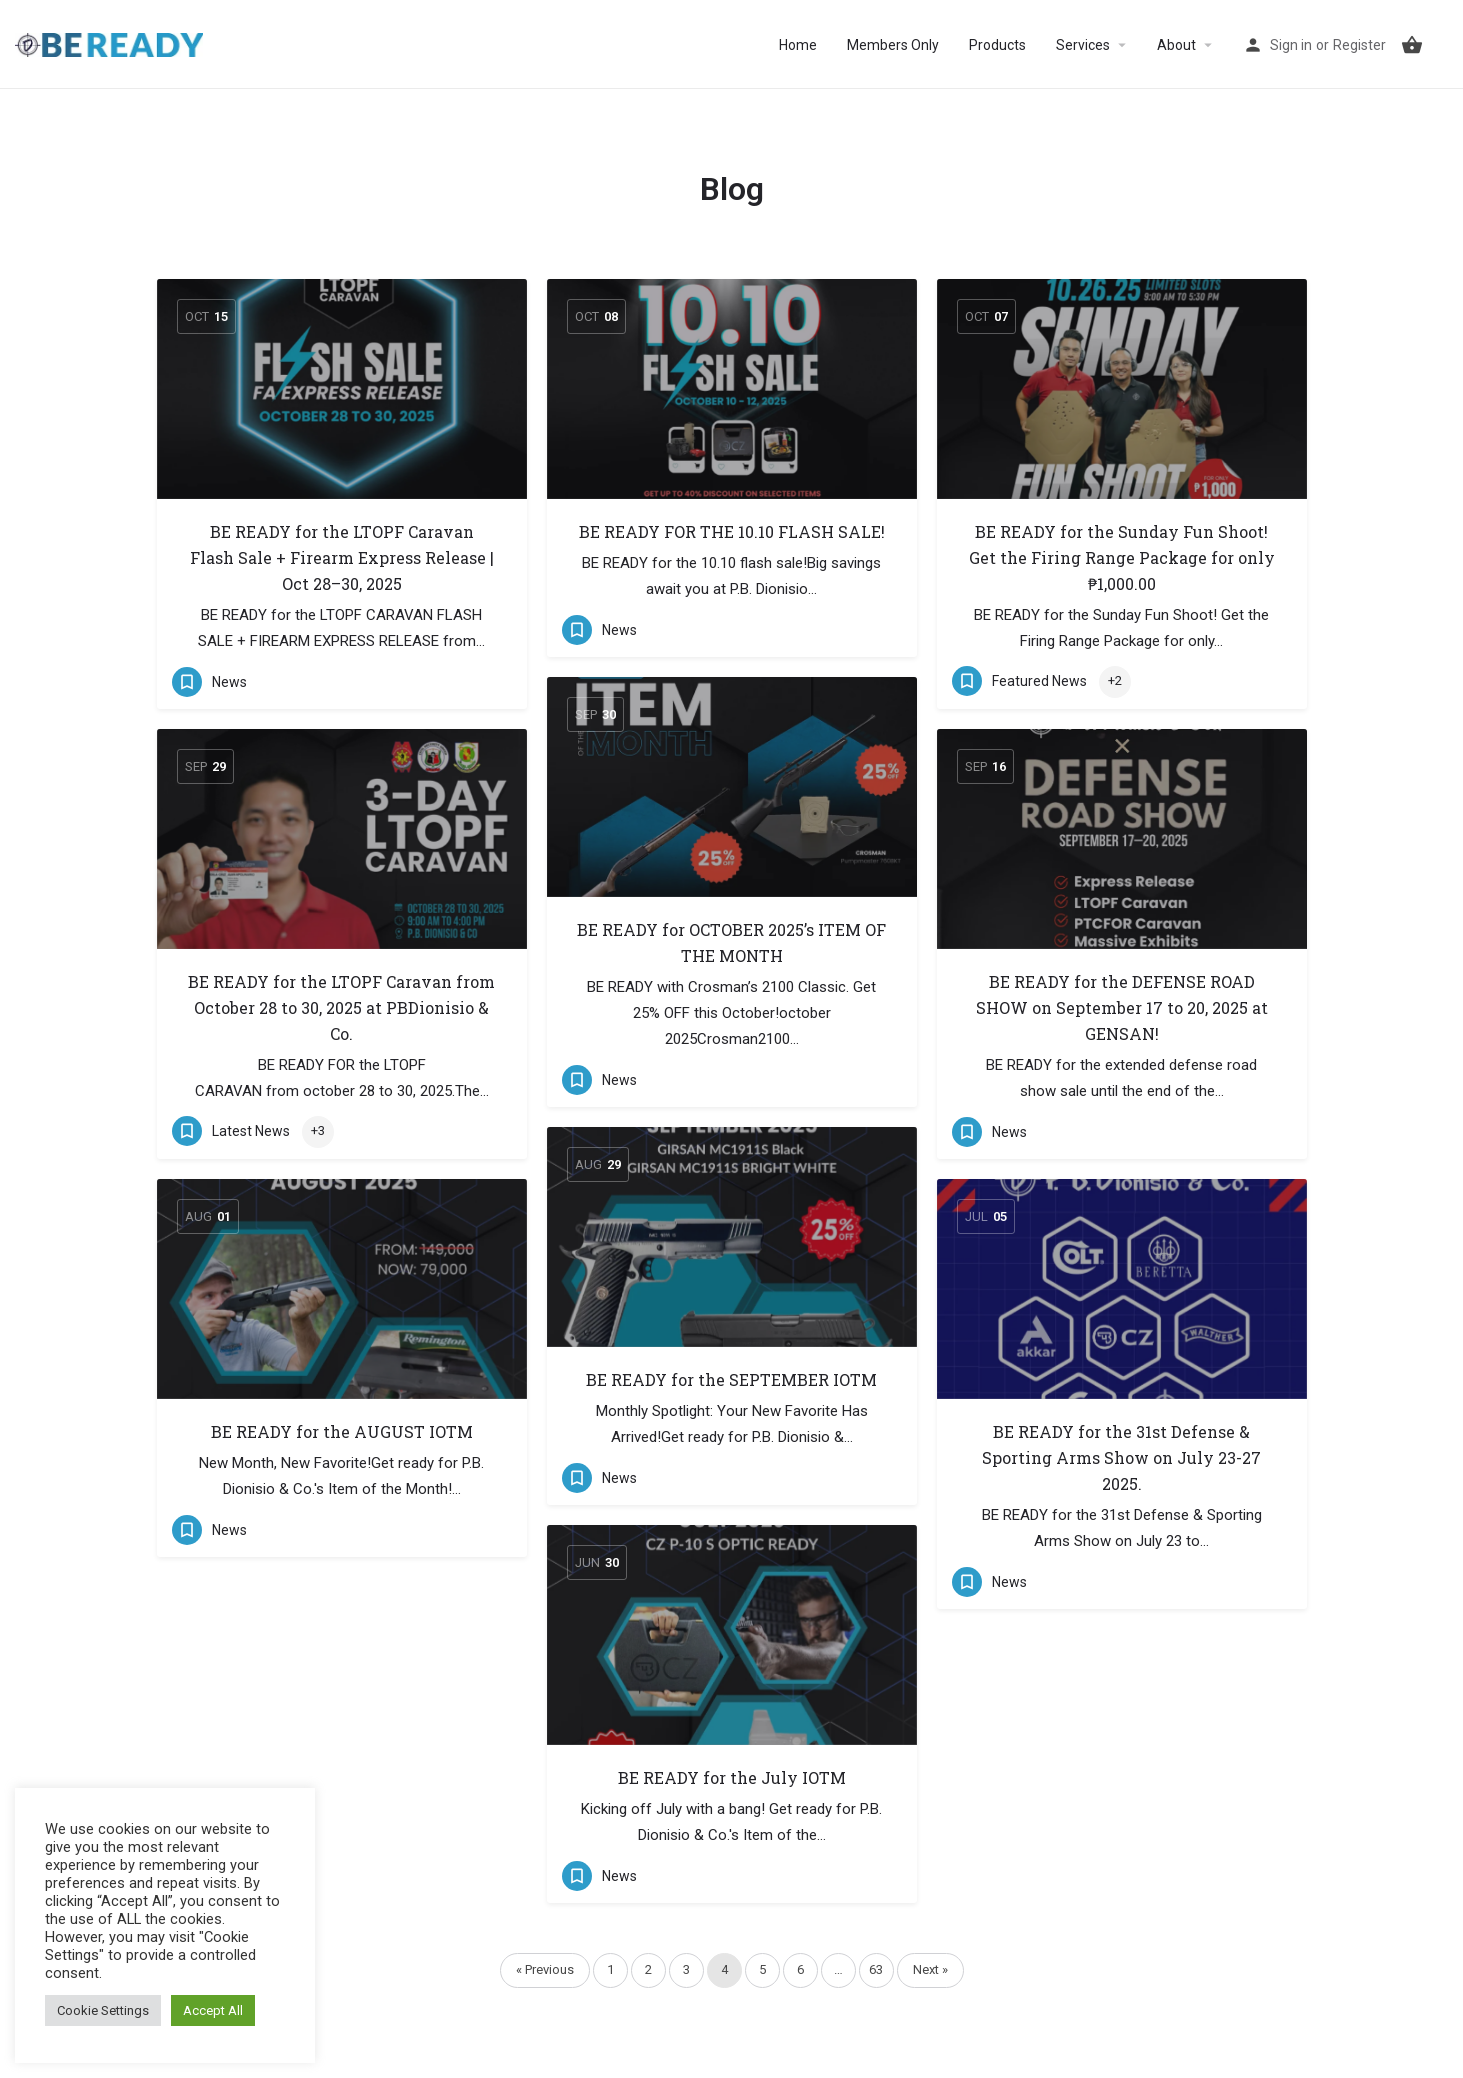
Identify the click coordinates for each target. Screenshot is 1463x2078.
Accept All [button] (213, 2010)
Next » (930, 1969)
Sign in (1291, 45)
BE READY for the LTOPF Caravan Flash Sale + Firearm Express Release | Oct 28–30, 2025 (342, 557)
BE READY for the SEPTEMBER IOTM (731, 1379)
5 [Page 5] (762, 1969)
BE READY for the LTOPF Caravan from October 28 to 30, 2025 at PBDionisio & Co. (341, 1007)
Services (1083, 45)
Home (798, 45)
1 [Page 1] (610, 1969)
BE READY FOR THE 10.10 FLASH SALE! (732, 531)
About (1176, 45)
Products (997, 45)
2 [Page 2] (648, 1969)
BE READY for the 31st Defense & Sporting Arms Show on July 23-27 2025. (1121, 1457)
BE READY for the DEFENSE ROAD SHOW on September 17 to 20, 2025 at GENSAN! (1122, 1007)
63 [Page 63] (876, 1969)
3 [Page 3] (686, 1969)
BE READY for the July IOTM (732, 1777)
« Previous (545, 1969)
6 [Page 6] (800, 1969)
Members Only (893, 45)
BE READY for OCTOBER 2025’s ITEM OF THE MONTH (731, 942)
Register (1359, 45)
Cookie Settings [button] (103, 2010)
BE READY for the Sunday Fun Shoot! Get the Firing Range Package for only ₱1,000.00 (1122, 557)
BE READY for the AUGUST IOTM (342, 1431)
